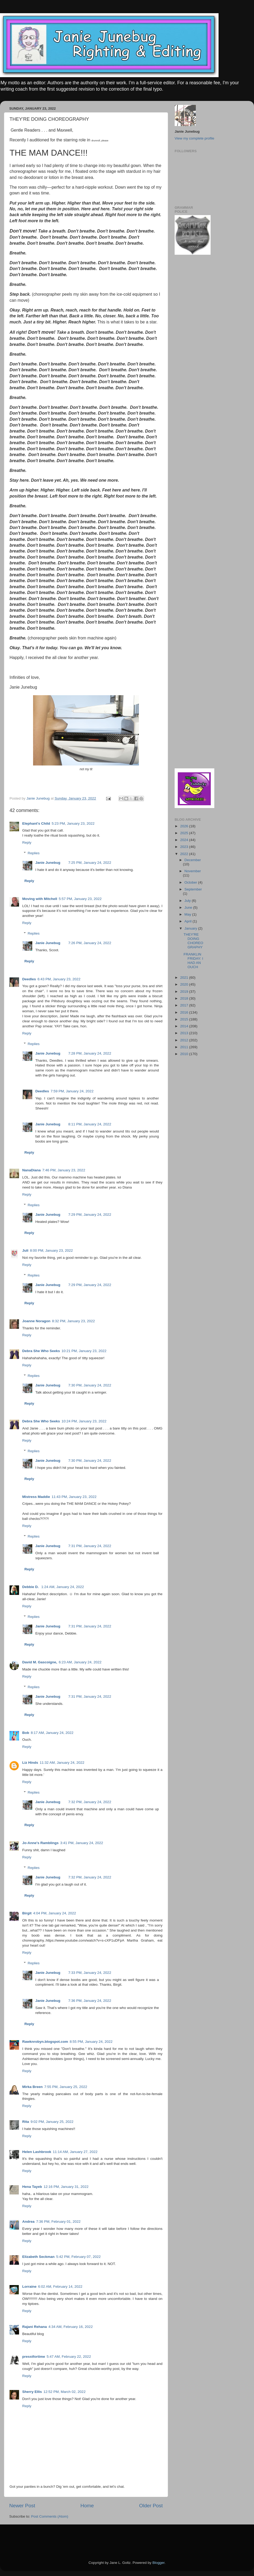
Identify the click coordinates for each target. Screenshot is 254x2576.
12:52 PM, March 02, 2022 (64, 2392)
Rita (25, 2122)
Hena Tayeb (32, 2187)
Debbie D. (31, 1587)
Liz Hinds (30, 1763)
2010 (184, 1054)
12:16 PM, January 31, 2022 (66, 2187)
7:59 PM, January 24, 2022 (72, 1091)
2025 (184, 833)
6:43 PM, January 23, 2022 (59, 979)
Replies (34, 853)
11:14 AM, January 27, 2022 (75, 2152)
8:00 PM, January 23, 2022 (51, 1250)
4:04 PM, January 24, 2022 (54, 1913)
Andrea (28, 2222)
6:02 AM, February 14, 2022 (60, 2287)
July (188, 901)
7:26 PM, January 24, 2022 (89, 943)
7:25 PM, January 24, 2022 (89, 863)
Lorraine (29, 2287)
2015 (184, 1019)
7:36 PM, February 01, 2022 (58, 2222)
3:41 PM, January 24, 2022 (81, 1843)
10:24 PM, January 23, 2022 (84, 1421)
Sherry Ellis (32, 2392)
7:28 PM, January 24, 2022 (89, 1053)
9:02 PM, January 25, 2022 (52, 2122)
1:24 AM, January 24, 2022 (62, 1587)
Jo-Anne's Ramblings (40, 1843)
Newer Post (22, 2505)
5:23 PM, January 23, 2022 (73, 823)
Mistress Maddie (36, 1497)
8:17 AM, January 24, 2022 (52, 1733)
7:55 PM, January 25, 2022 (65, 2087)
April (188, 921)
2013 (184, 1033)
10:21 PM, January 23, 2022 (84, 1351)
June (188, 907)
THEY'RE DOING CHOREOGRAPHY (193, 940)
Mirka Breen (32, 2087)
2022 (184, 854)
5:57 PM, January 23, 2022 (80, 899)
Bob (25, 1733)
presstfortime (33, 2357)
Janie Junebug (38, 798)
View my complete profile (194, 138)
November (192, 871)
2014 (184, 1026)
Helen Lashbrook (36, 2152)
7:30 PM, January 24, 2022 (89, 1385)
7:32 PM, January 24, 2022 (89, 1802)
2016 (184, 1012)
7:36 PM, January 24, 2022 (89, 2001)
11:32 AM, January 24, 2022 (62, 1763)
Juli (25, 1250)
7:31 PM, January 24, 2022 (89, 1546)
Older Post (151, 2505)
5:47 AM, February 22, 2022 (69, 2357)
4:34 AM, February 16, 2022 (70, 2327)
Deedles (29, 979)
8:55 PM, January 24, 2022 (91, 2042)
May (188, 914)
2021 (184, 978)
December (192, 860)
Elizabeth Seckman (38, 2257)
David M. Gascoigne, (39, 1662)
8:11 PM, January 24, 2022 (89, 1124)
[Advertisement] (190, 343)
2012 (184, 1040)
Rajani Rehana (34, 2327)
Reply (26, 842)
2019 (184, 992)
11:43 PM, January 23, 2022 (74, 1497)
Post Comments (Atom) (49, 2516)
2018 (184, 998)
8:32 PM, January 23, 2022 (73, 1321)
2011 (184, 1047)
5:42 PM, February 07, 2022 (78, 2257)
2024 (184, 840)
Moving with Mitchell (39, 899)
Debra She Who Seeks (41, 1351)
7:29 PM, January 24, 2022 (89, 1215)
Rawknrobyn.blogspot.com (45, 2042)
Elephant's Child (36, 823)
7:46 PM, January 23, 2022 (63, 1170)
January (191, 928)
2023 (184, 847)
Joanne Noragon (36, 1321)
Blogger (158, 2563)
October (191, 882)
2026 (184, 826)
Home (87, 2505)
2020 (184, 984)
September (193, 889)
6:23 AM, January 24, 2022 (80, 1662)
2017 (184, 1005)
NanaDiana (31, 1170)
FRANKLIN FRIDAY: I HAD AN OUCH (193, 960)
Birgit (26, 1913)
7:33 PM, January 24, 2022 (89, 1973)
